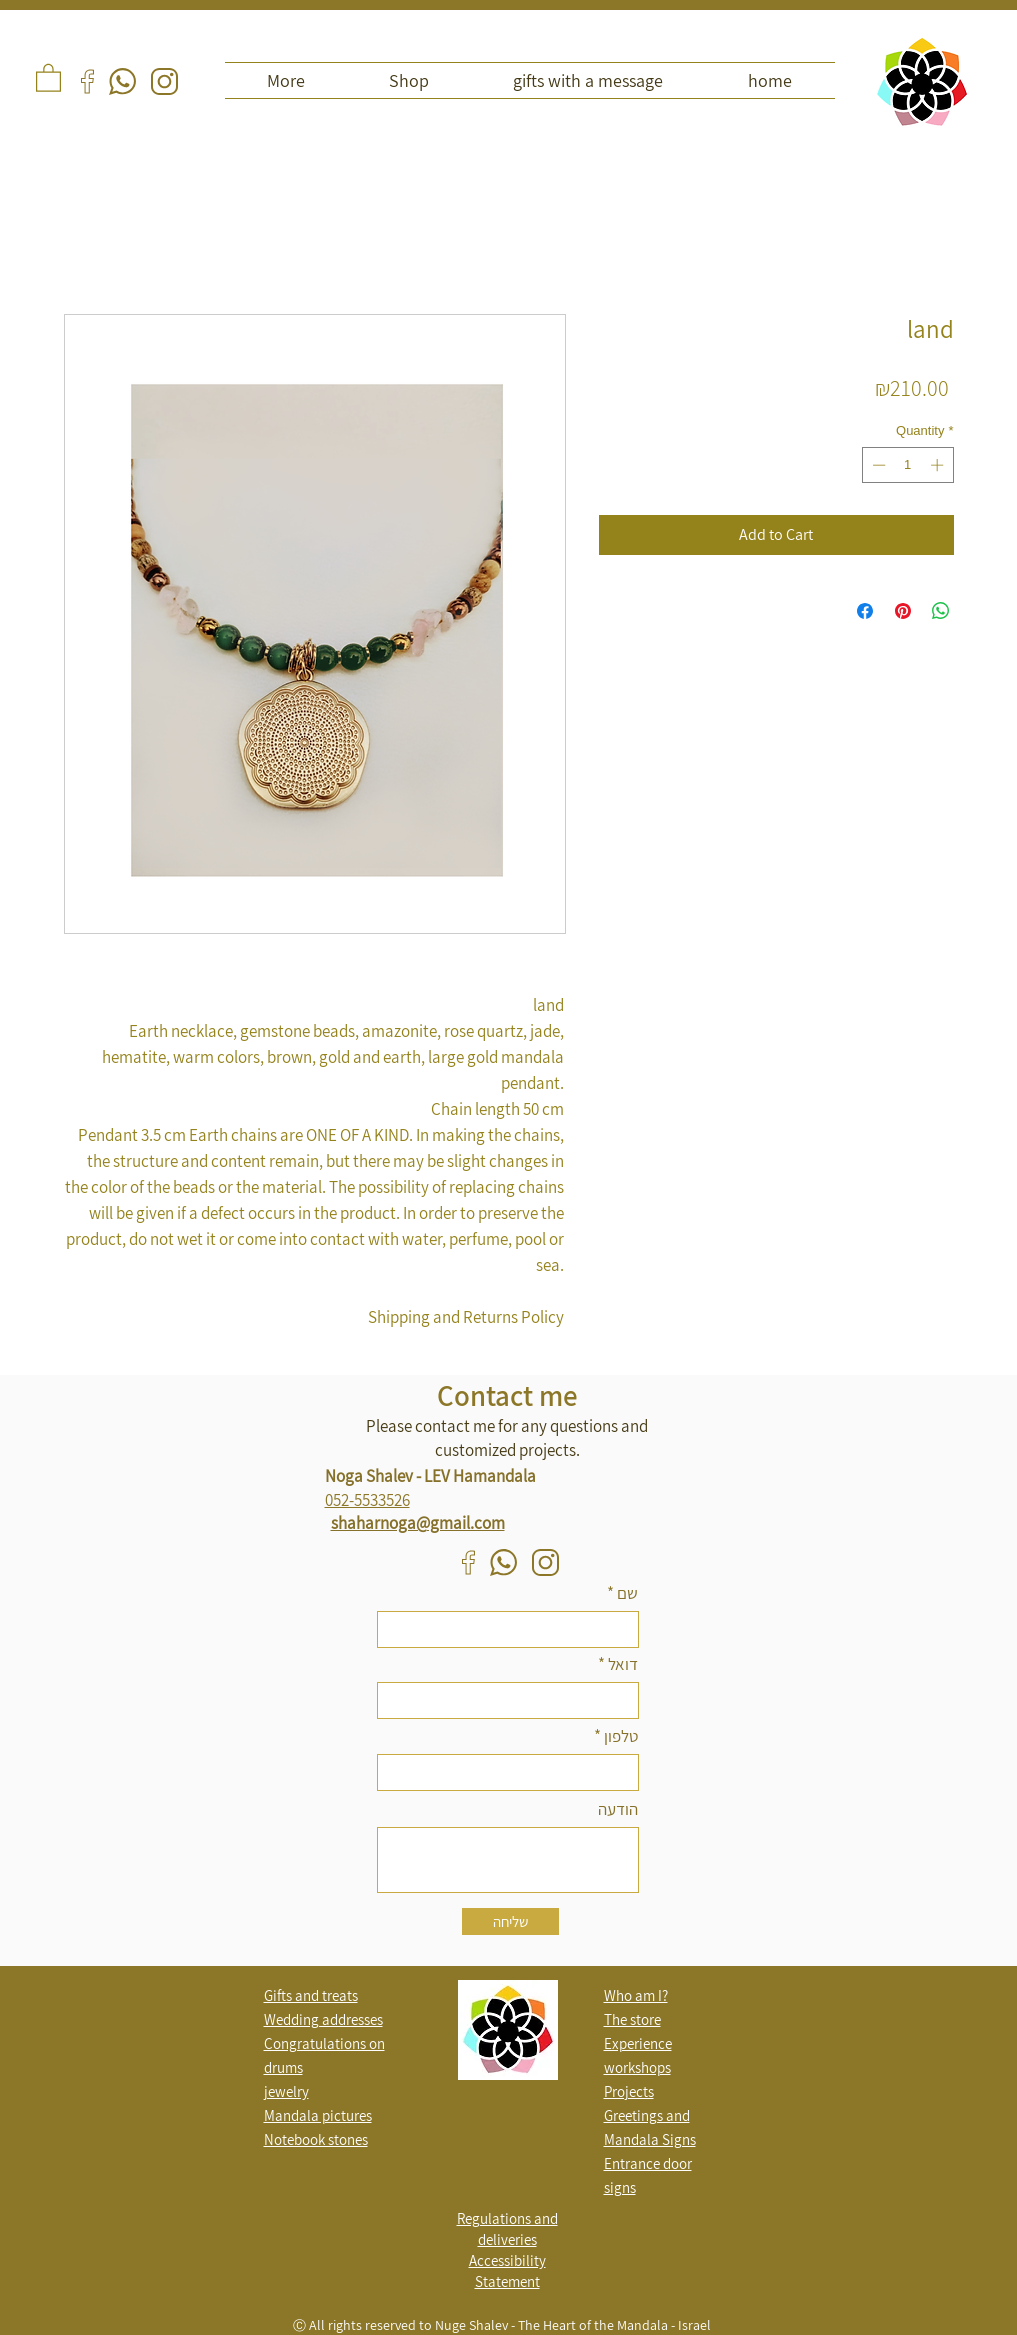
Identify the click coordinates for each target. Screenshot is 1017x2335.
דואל (623, 1664)
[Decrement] (877, 465)
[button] (48, 77)
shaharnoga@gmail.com (418, 1523)
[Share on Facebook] (865, 611)
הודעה (618, 1809)
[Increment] (939, 465)
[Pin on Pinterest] (903, 611)
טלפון (621, 1736)
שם (627, 1593)
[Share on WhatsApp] (941, 611)
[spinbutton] (907, 465)
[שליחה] (510, 1921)
